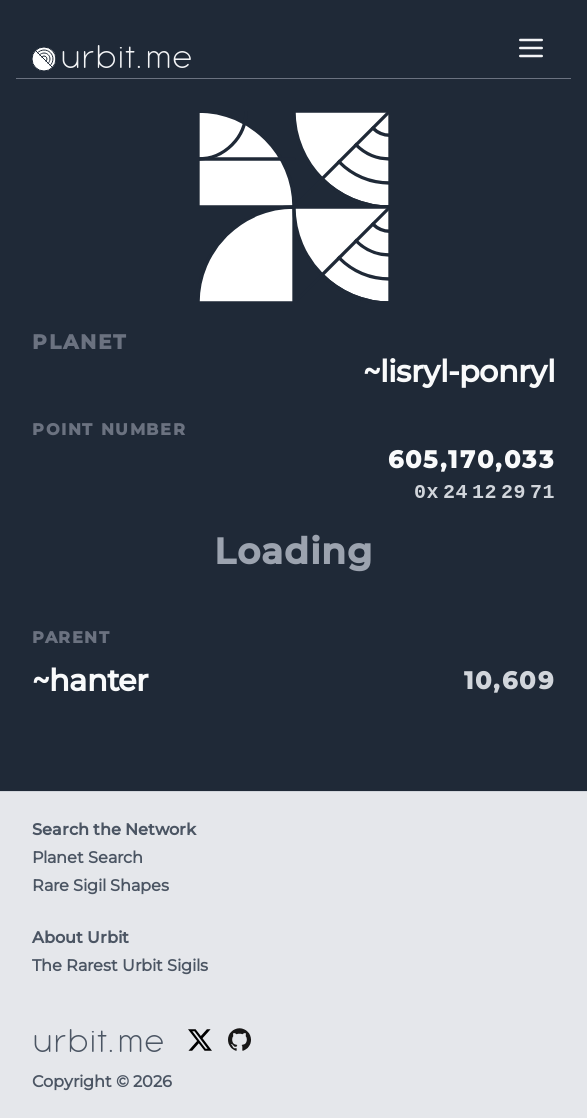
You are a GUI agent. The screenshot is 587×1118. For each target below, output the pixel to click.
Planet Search (87, 857)
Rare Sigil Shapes (100, 885)
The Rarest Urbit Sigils (120, 965)
